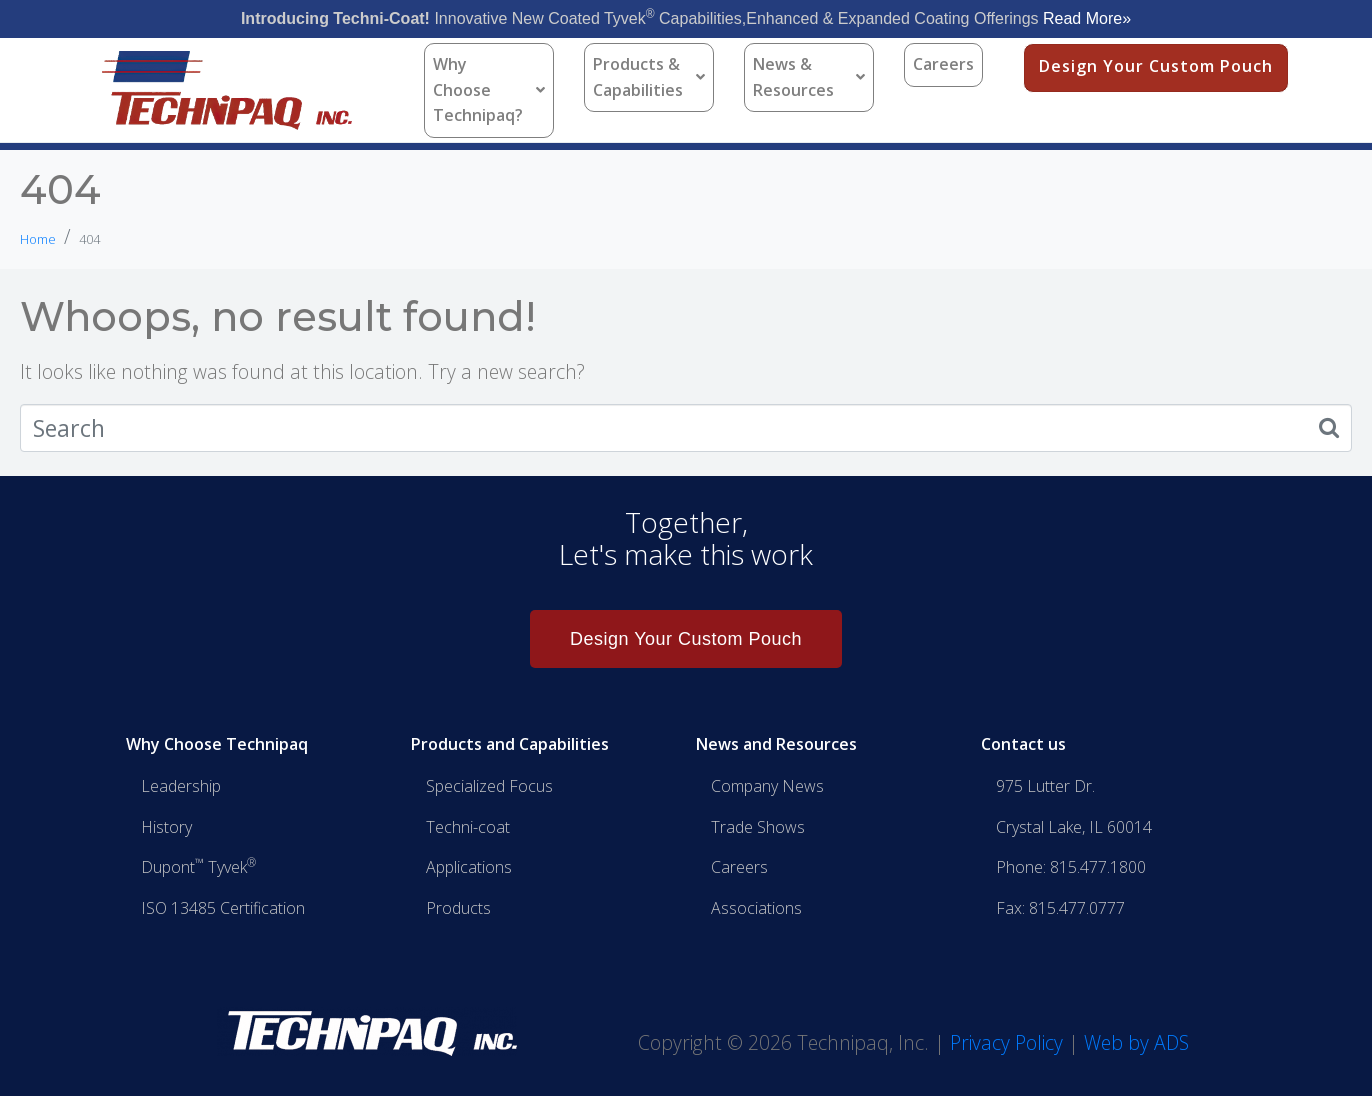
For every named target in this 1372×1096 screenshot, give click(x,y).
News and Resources (776, 744)
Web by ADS (1136, 1042)
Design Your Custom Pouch (1156, 66)
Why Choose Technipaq (217, 744)
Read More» (1087, 18)
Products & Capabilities (649, 77)
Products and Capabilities (510, 744)
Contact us (1023, 744)
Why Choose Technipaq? (489, 89)
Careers (943, 64)
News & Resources (809, 77)
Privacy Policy (1006, 1042)
